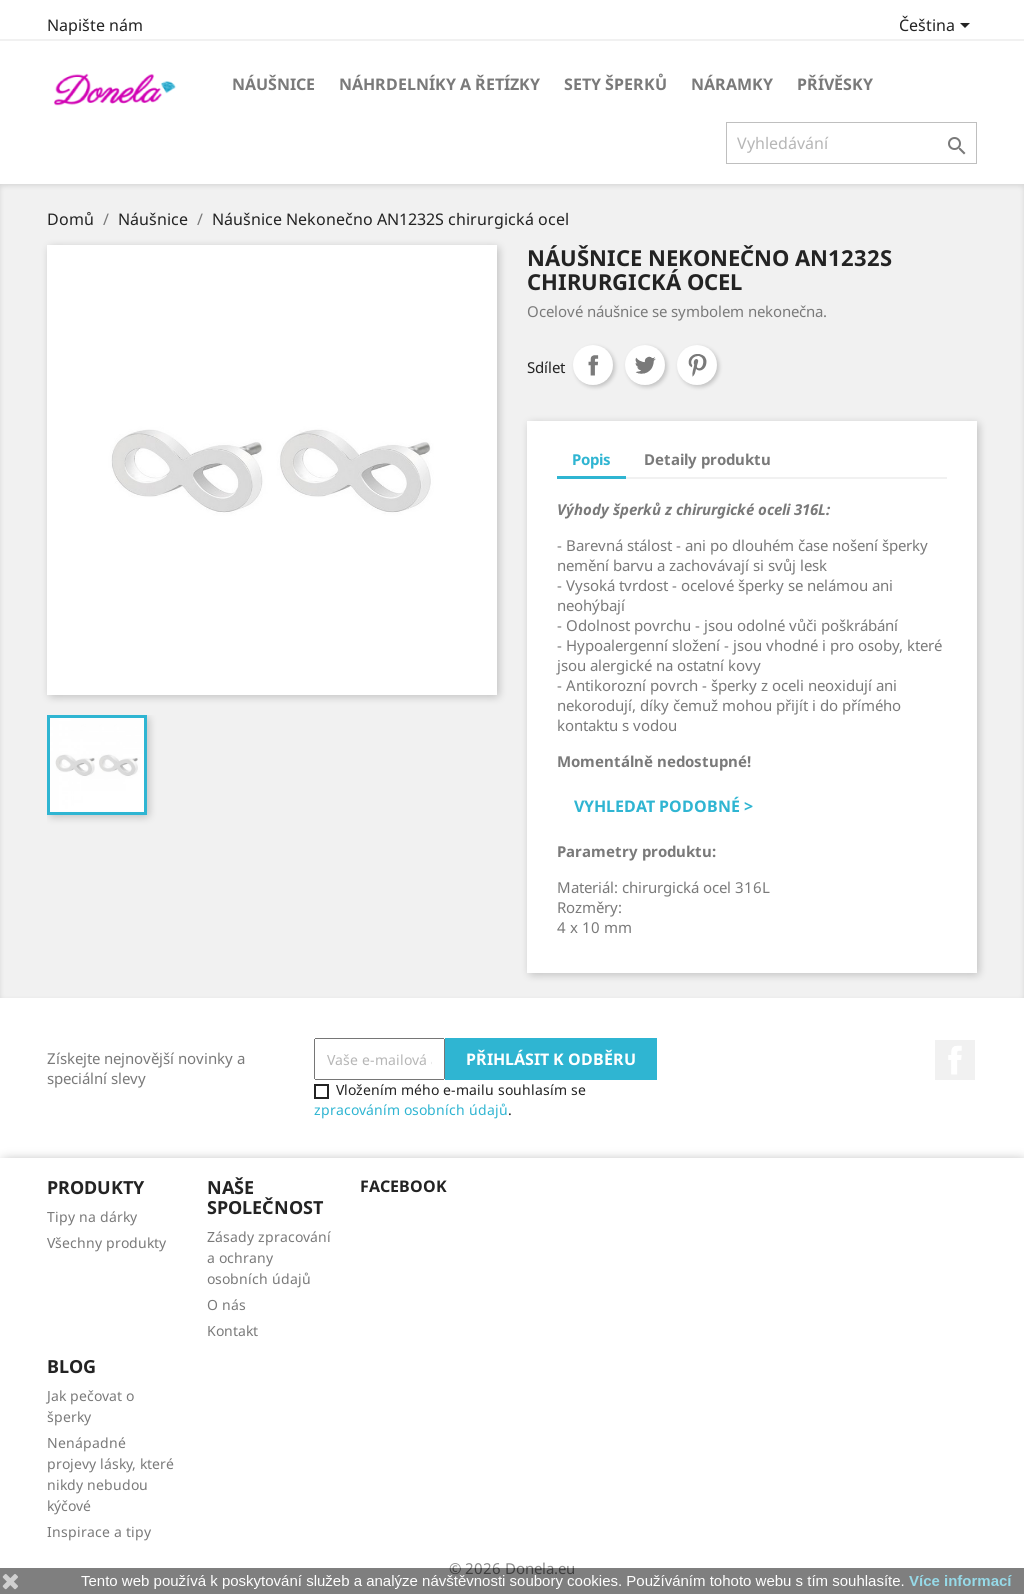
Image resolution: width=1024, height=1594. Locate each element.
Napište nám (95, 25)
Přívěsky (835, 84)
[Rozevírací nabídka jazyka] (938, 27)
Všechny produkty (106, 1242)
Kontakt (232, 1330)
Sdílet (593, 365)
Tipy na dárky (92, 1216)
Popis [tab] (591, 459)
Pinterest (697, 365)
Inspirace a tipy (99, 1531)
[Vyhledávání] (851, 143)
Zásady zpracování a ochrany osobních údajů (269, 1257)
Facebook (955, 1060)
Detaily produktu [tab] (707, 459)
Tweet (645, 365)
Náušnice (273, 84)
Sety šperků (615, 84)
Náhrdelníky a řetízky (439, 84)
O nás (226, 1304)
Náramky (732, 84)
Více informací (960, 1580)
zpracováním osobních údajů (411, 1109)
